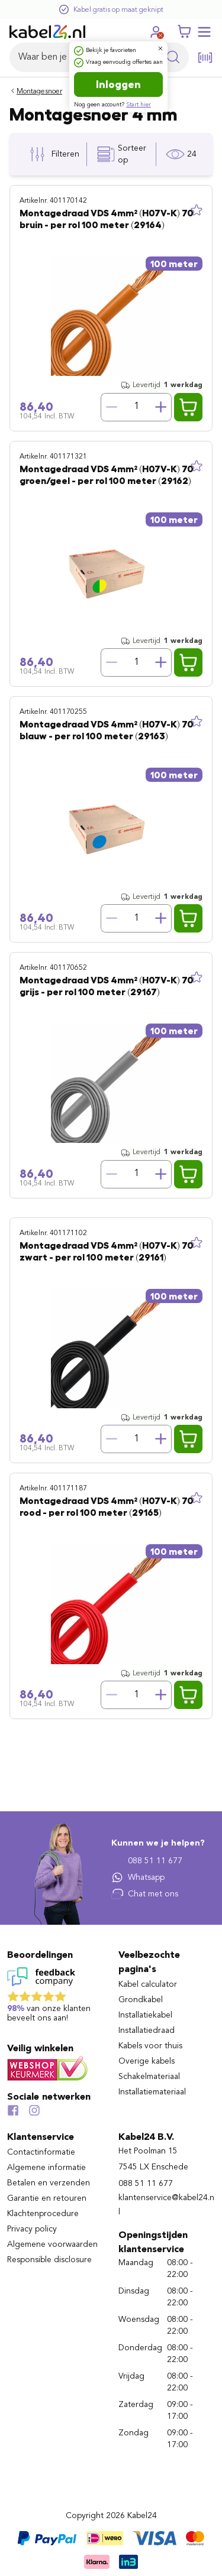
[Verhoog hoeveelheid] (161, 407)
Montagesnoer (39, 91)
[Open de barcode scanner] (205, 57)
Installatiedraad (146, 2030)
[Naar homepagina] (47, 32)
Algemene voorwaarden (52, 2244)
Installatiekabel (145, 2015)
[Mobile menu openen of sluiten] (204, 32)
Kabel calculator (147, 1984)
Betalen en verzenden (48, 2183)
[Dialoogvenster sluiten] (160, 48)
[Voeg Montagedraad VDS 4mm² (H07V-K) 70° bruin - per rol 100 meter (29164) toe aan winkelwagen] (188, 407)
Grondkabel (140, 2000)
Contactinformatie (41, 2152)
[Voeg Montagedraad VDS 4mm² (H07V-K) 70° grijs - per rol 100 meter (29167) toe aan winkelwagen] (188, 1174)
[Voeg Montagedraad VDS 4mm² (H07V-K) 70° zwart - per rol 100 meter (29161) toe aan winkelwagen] (188, 1439)
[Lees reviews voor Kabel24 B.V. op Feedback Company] (55, 1997)
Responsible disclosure (49, 2260)
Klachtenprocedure (43, 2214)
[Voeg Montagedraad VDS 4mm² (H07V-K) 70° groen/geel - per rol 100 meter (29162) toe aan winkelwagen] (188, 662)
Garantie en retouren (46, 2198)
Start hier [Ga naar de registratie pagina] (138, 105)
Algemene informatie (46, 2168)
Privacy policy (32, 2229)
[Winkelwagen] (184, 32)
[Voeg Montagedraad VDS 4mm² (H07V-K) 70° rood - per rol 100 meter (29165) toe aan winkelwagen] (188, 1695)
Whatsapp (138, 1877)
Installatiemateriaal (152, 2092)
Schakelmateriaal (149, 2077)
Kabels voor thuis (150, 2046)
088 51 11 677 (146, 1861)
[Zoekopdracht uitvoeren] (173, 57)
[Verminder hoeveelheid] (111, 407)
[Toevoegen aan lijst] (196, 210)
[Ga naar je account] (156, 32)
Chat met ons (144, 1894)
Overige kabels (146, 2061)
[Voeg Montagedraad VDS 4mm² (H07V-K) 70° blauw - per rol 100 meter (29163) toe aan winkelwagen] (188, 918)
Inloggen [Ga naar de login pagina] (118, 84)
